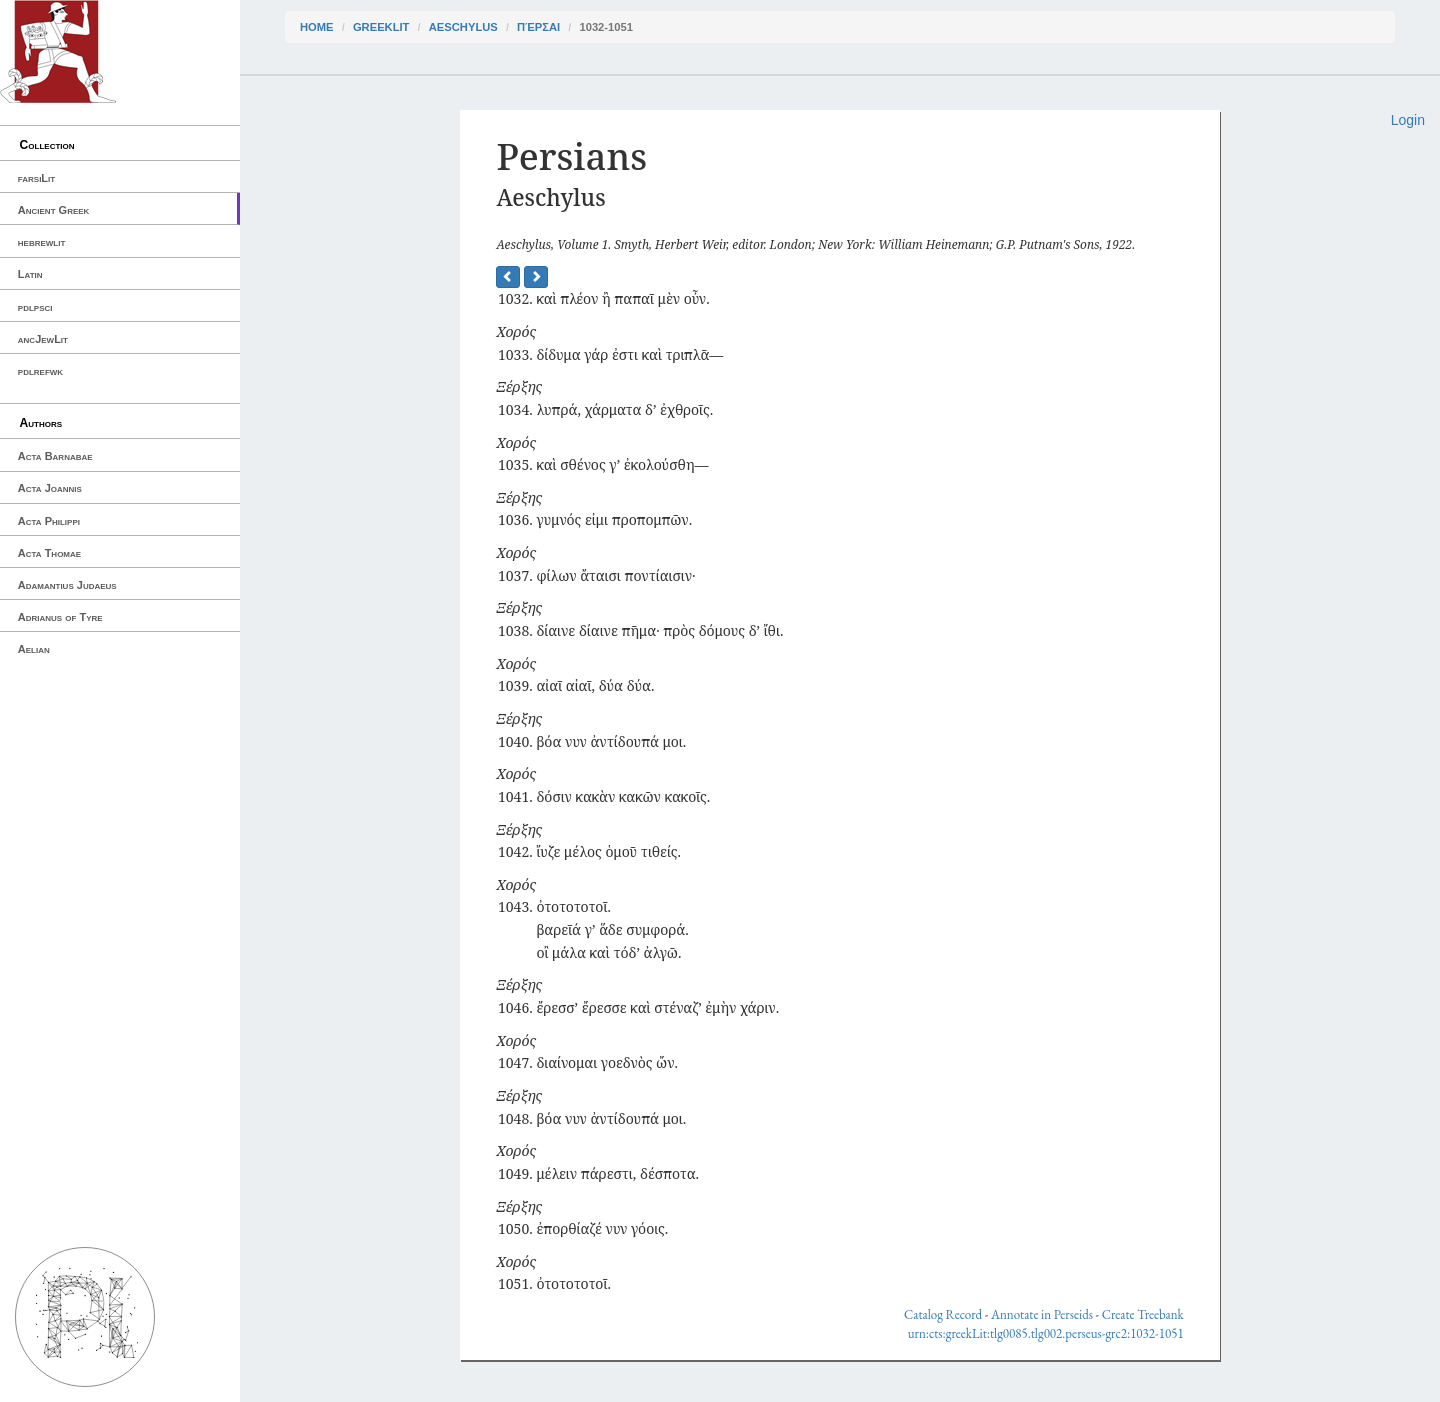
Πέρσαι (538, 27)
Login (1408, 120)
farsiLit (36, 178)
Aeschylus (463, 27)
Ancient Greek (54, 210)
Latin (30, 274)
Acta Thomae (49, 553)
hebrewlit (42, 242)
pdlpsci (35, 307)
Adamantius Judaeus (67, 585)
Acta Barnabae (55, 456)
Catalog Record (943, 1314)
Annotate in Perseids (1042, 1314)
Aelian (34, 649)
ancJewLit (43, 339)
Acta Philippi (49, 521)
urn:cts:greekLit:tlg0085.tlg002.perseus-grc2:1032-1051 (1046, 1333)
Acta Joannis (50, 488)
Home (317, 27)
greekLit (381, 27)
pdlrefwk (40, 371)
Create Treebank (1143, 1314)
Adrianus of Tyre (60, 617)
